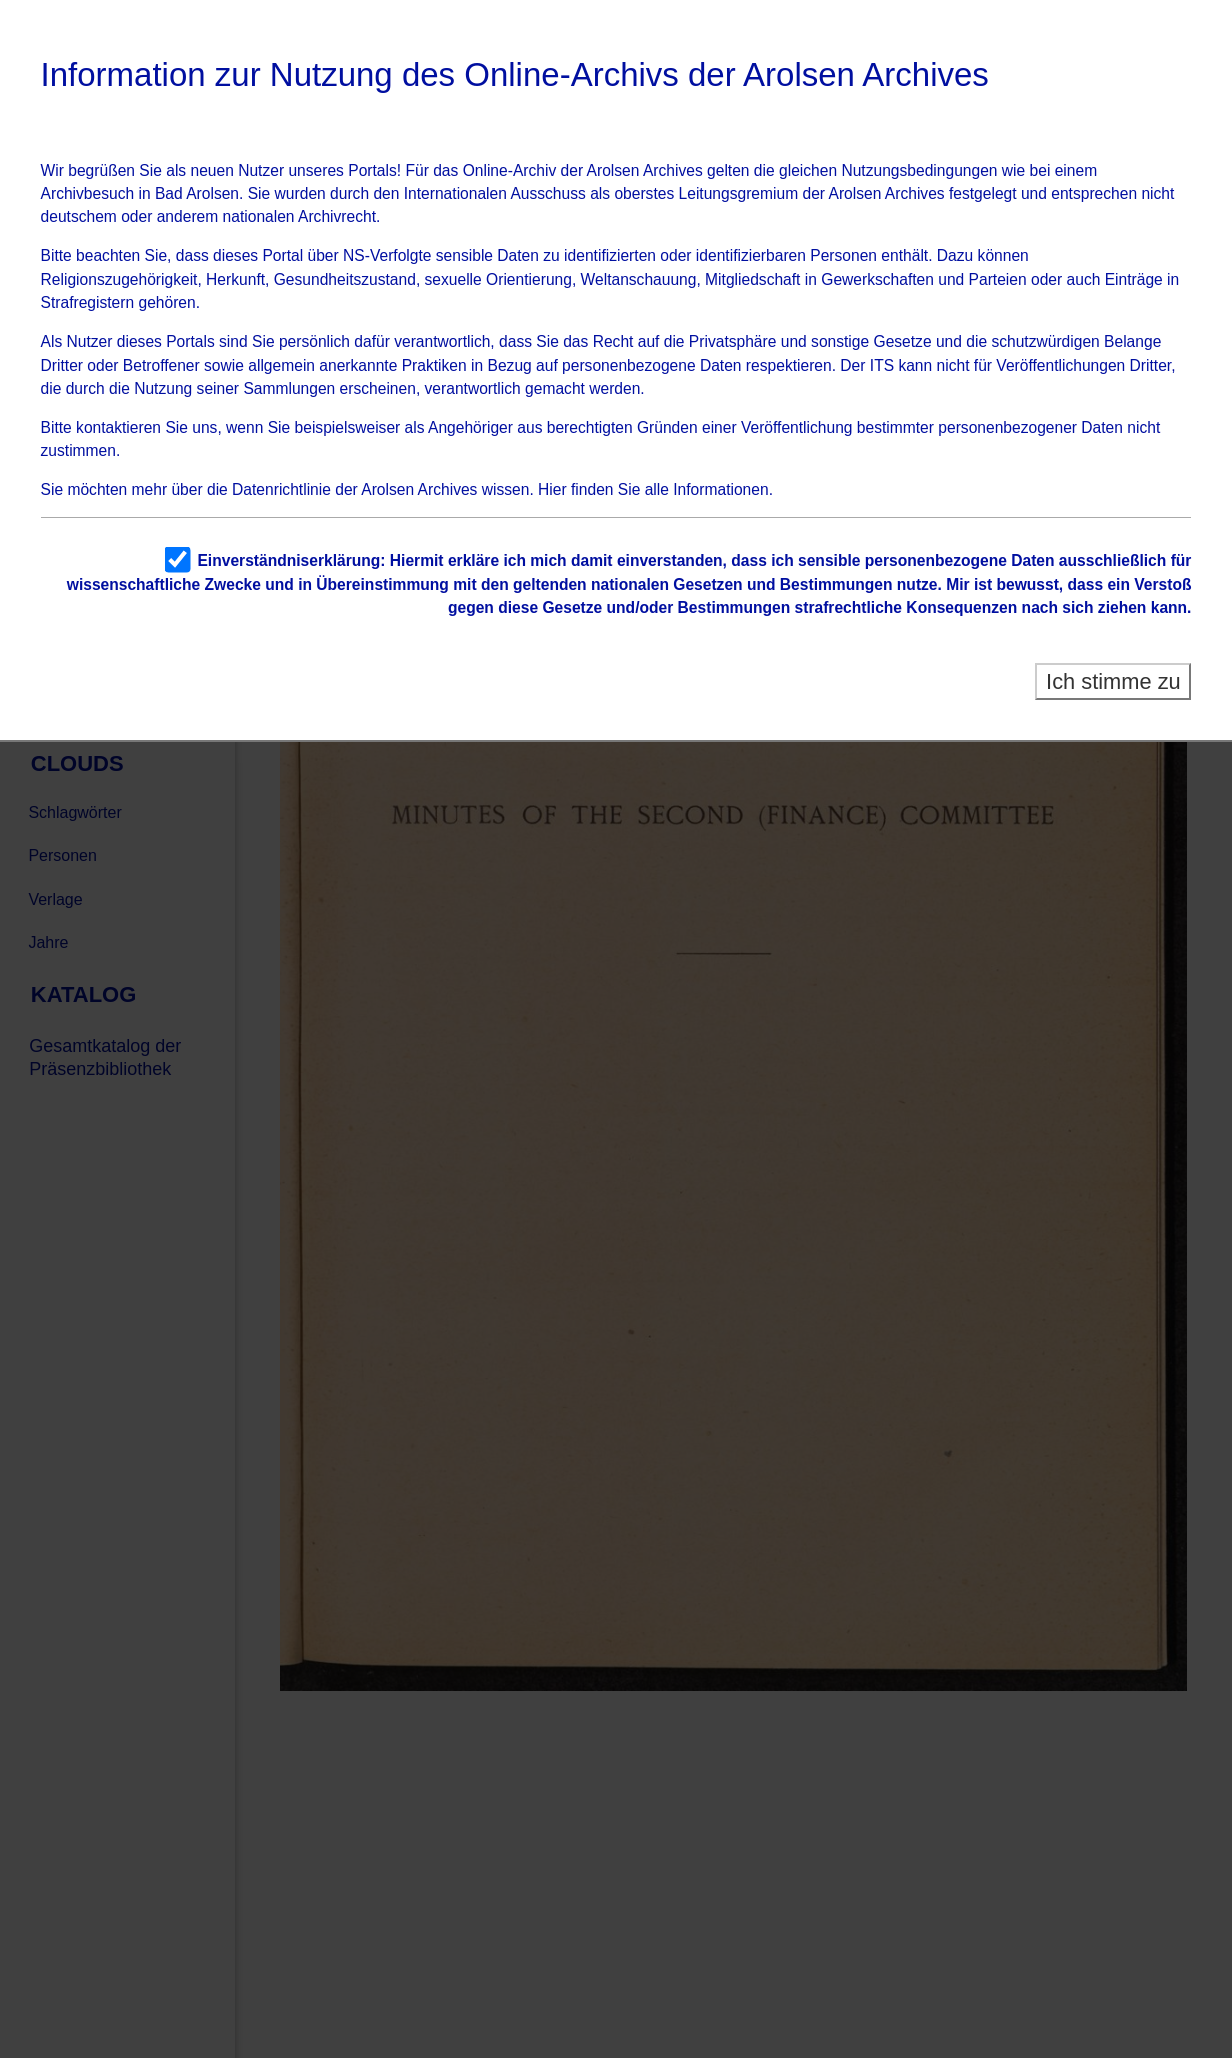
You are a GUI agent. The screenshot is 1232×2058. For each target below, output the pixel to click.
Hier (552, 489)
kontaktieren (118, 427)
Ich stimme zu (1113, 681)
